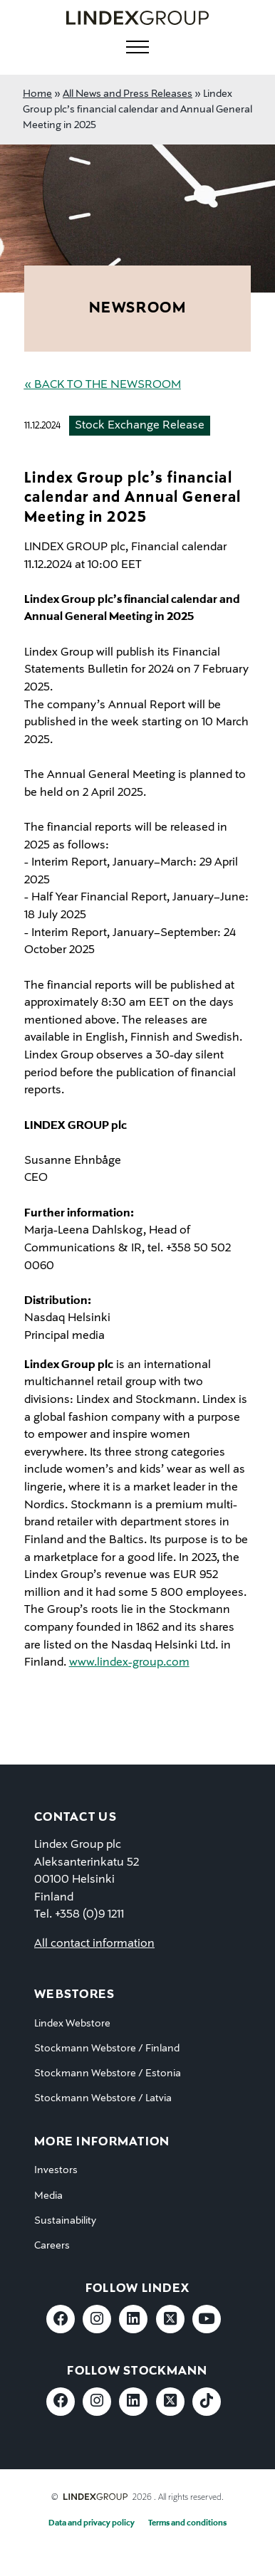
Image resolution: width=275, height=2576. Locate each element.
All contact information (94, 1944)
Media (48, 2196)
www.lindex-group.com (129, 1662)
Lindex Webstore (72, 2023)
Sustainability (65, 2221)
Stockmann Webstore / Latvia (103, 2098)
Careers (52, 2245)
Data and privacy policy (91, 2523)
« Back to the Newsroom (102, 385)
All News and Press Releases (127, 94)
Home (37, 94)
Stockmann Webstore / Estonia (107, 2073)
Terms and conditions (187, 2523)
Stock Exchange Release (139, 425)
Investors (56, 2170)
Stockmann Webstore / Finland (107, 2048)
